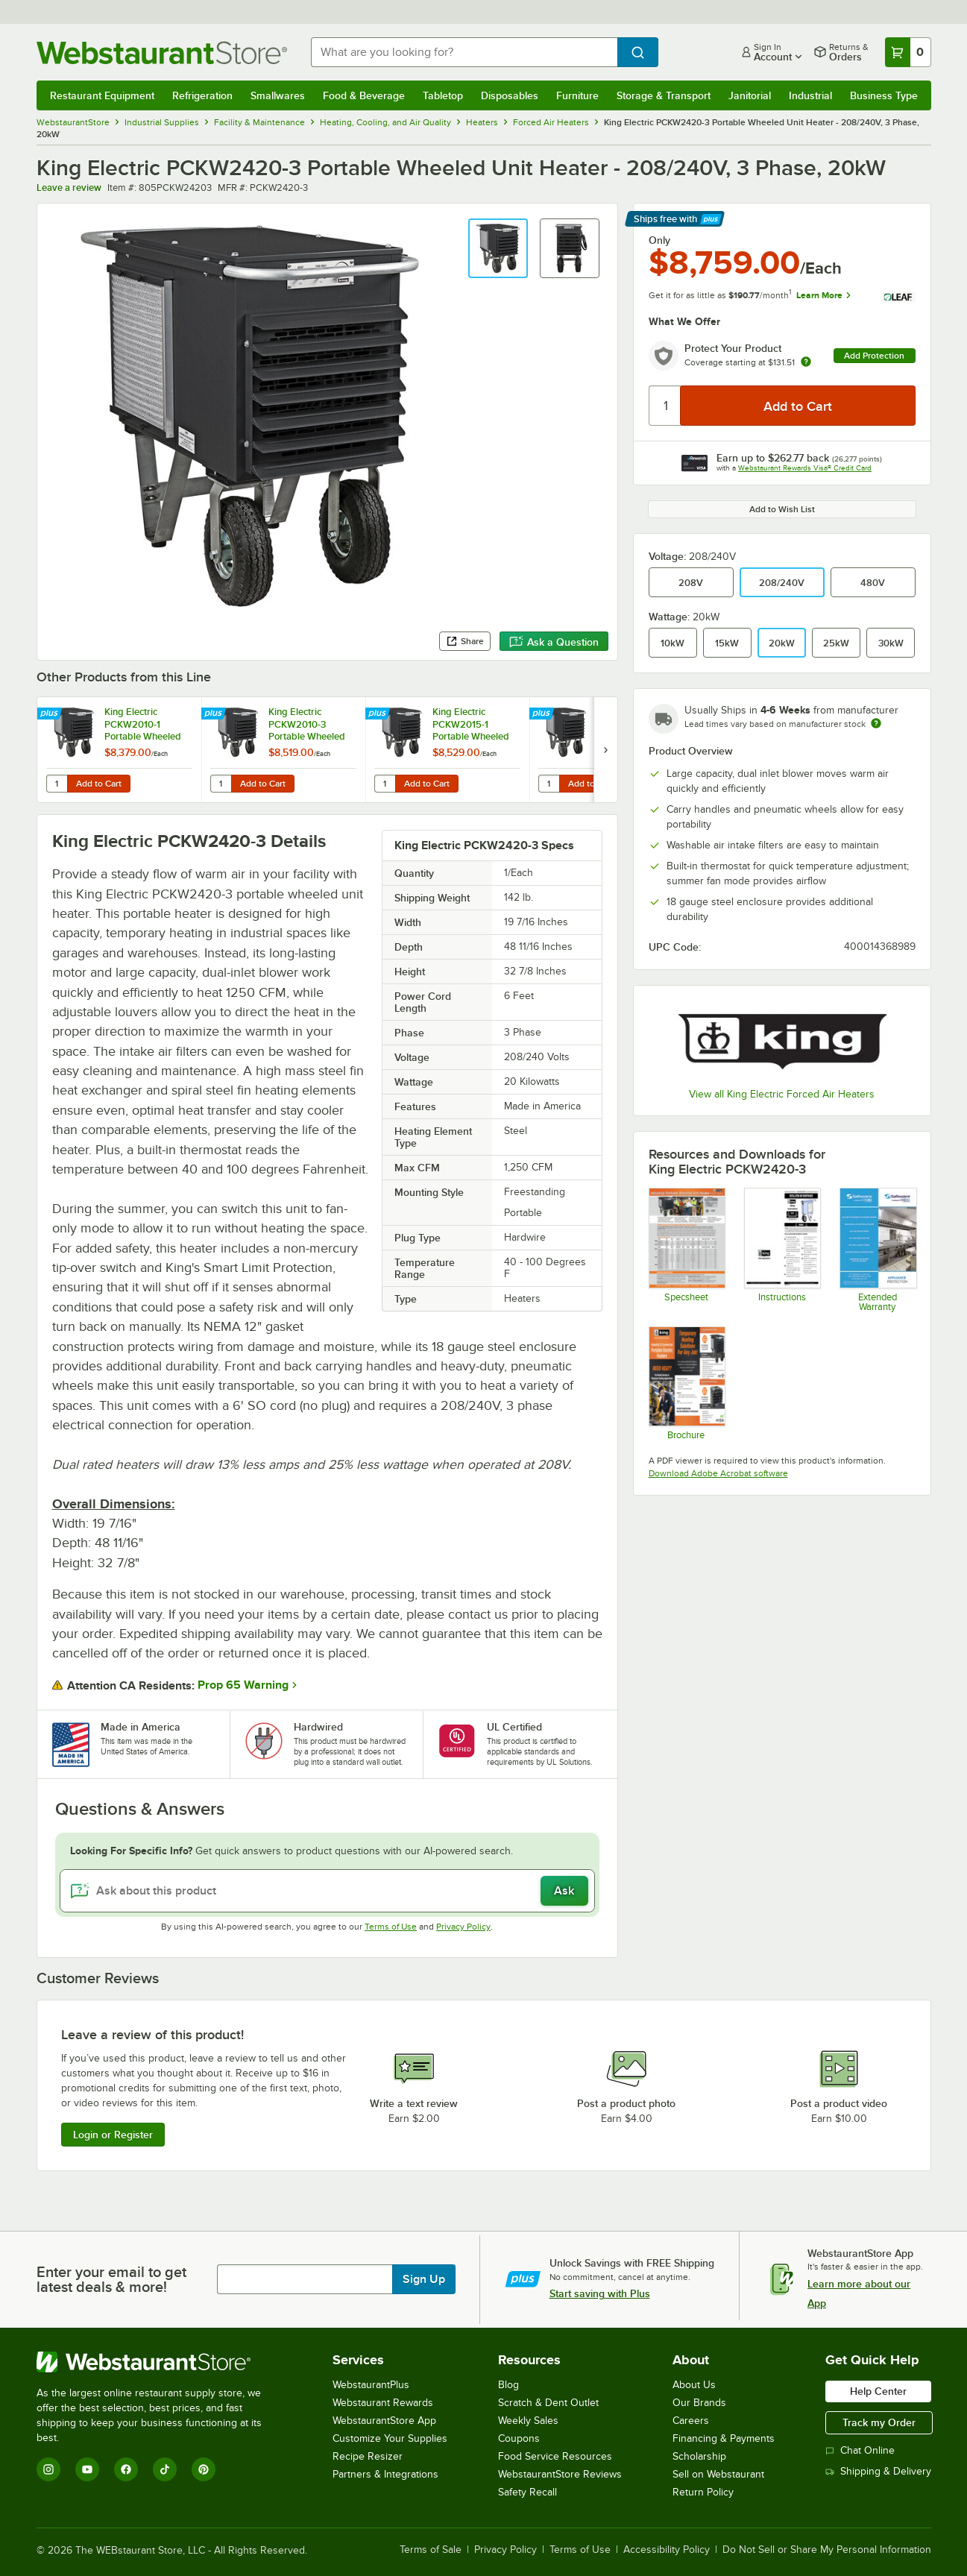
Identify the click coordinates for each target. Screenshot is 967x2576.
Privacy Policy (463, 1926)
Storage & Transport (664, 95)
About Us (694, 2384)
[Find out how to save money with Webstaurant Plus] (51, 714)
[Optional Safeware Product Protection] (877, 1249)
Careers (691, 2420)
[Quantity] (665, 405)
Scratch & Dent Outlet (548, 2402)
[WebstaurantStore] (159, 2362)
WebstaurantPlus (371, 2384)
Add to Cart (99, 783)
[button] (498, 248)
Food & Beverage (364, 95)
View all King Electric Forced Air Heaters (782, 1094)
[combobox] (464, 52)
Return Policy (703, 2492)
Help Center (878, 2391)
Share (465, 641)
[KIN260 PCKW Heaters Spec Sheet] (686, 1249)
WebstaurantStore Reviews (560, 2474)
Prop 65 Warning (243, 1685)
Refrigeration (202, 95)
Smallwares (278, 95)
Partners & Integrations (385, 2474)
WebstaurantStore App (384, 2420)
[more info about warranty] (806, 363)
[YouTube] (87, 2469)
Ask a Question (554, 642)
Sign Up (424, 2279)
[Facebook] (126, 2469)
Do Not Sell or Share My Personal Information (826, 2550)
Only (659, 240)
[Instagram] (48, 2469)
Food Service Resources (555, 2456)
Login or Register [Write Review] (113, 2135)
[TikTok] (165, 2469)
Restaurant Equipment (102, 95)
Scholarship (699, 2456)
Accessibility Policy (666, 2550)
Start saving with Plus (599, 2293)
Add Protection (874, 355)
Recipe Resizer (368, 2456)
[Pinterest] (203, 2469)
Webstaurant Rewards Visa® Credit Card (805, 468)
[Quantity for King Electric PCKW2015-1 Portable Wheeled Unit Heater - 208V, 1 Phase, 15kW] (384, 784)
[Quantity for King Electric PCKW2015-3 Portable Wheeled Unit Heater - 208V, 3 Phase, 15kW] (548, 784)
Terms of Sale (431, 2550)
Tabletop (443, 95)
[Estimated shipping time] (876, 723)
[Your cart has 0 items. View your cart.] (908, 52)
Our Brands (699, 2402)
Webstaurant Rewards (383, 2402)
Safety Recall (527, 2492)
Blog (508, 2384)
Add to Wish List (782, 509)
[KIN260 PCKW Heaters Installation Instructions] (781, 1249)
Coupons (519, 2438)
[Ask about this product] (327, 1891)
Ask (564, 1891)
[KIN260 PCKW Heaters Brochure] (686, 1383)
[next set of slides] (605, 749)
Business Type (884, 95)
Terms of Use (391, 1926)
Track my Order (879, 2422)
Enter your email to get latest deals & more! (111, 2279)
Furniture (577, 95)
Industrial (810, 95)
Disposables (509, 95)
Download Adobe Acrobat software (718, 1473)
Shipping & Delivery (878, 2471)
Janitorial (749, 95)
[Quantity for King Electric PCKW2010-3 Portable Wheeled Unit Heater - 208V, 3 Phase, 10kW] (220, 784)
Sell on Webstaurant (718, 2474)
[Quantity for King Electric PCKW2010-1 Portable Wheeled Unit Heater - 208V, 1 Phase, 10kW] (56, 784)
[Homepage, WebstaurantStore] (162, 52)
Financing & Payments (724, 2438)
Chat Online (860, 2450)
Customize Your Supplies (390, 2438)
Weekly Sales (528, 2420)
